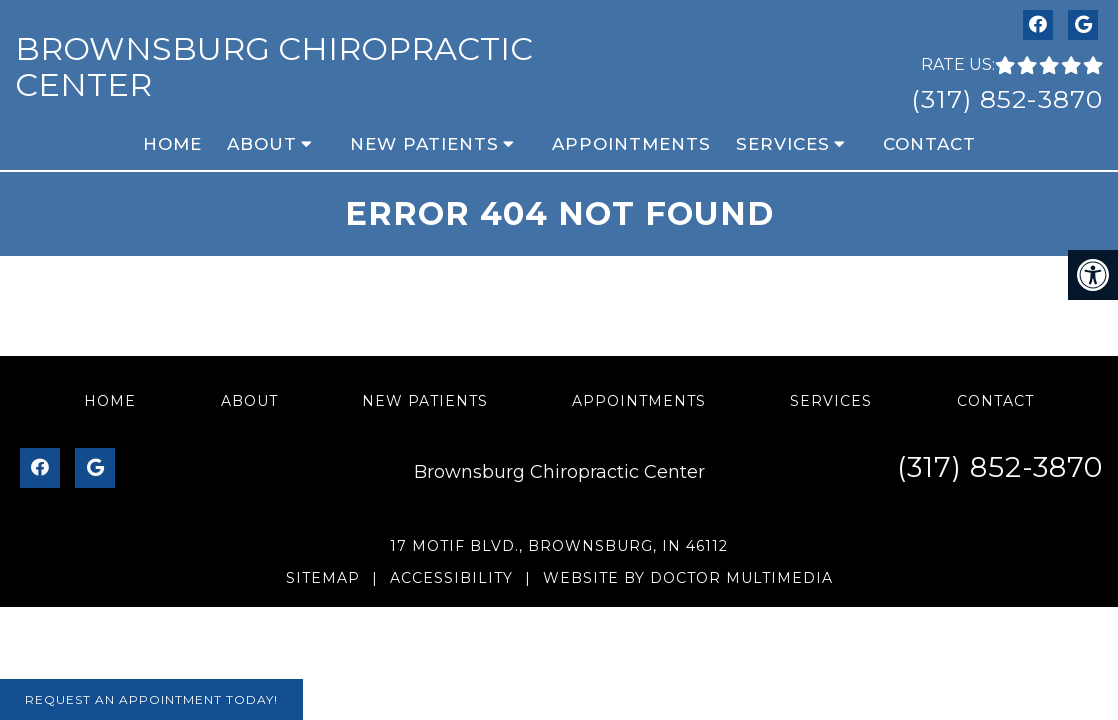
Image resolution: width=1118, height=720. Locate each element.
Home (172, 144)
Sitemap (323, 578)
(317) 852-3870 (1007, 99)
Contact (929, 144)
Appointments (631, 144)
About (262, 144)
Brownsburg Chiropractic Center (274, 66)
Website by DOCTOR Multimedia (688, 578)
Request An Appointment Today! (151, 699)
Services (783, 144)
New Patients (424, 144)
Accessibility (451, 578)
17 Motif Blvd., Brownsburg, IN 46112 (559, 546)
